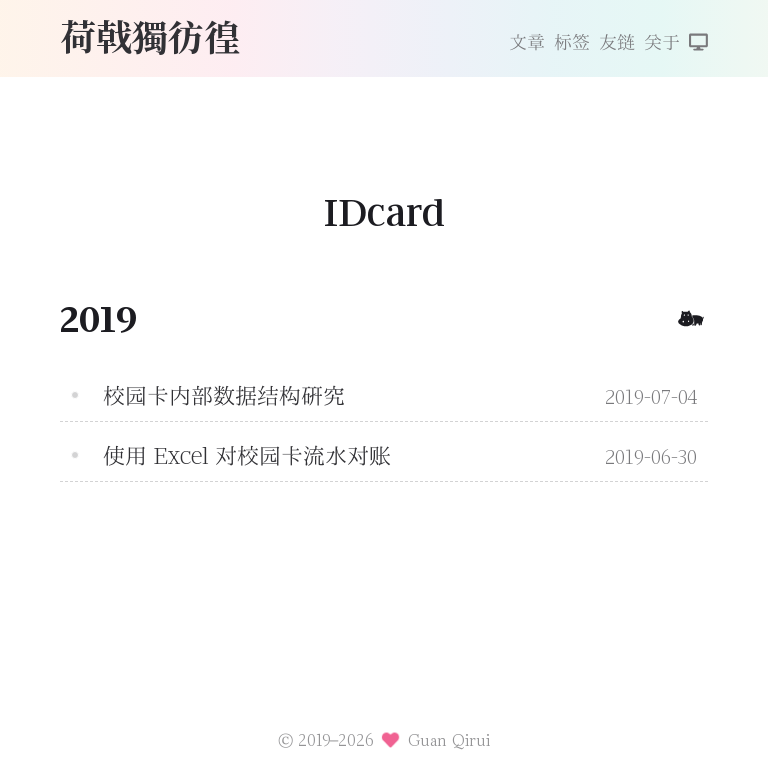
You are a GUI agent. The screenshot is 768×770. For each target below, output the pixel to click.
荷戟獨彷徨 (150, 35)
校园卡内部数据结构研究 (224, 396)
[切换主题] (698, 44)
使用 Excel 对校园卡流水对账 (247, 456)
